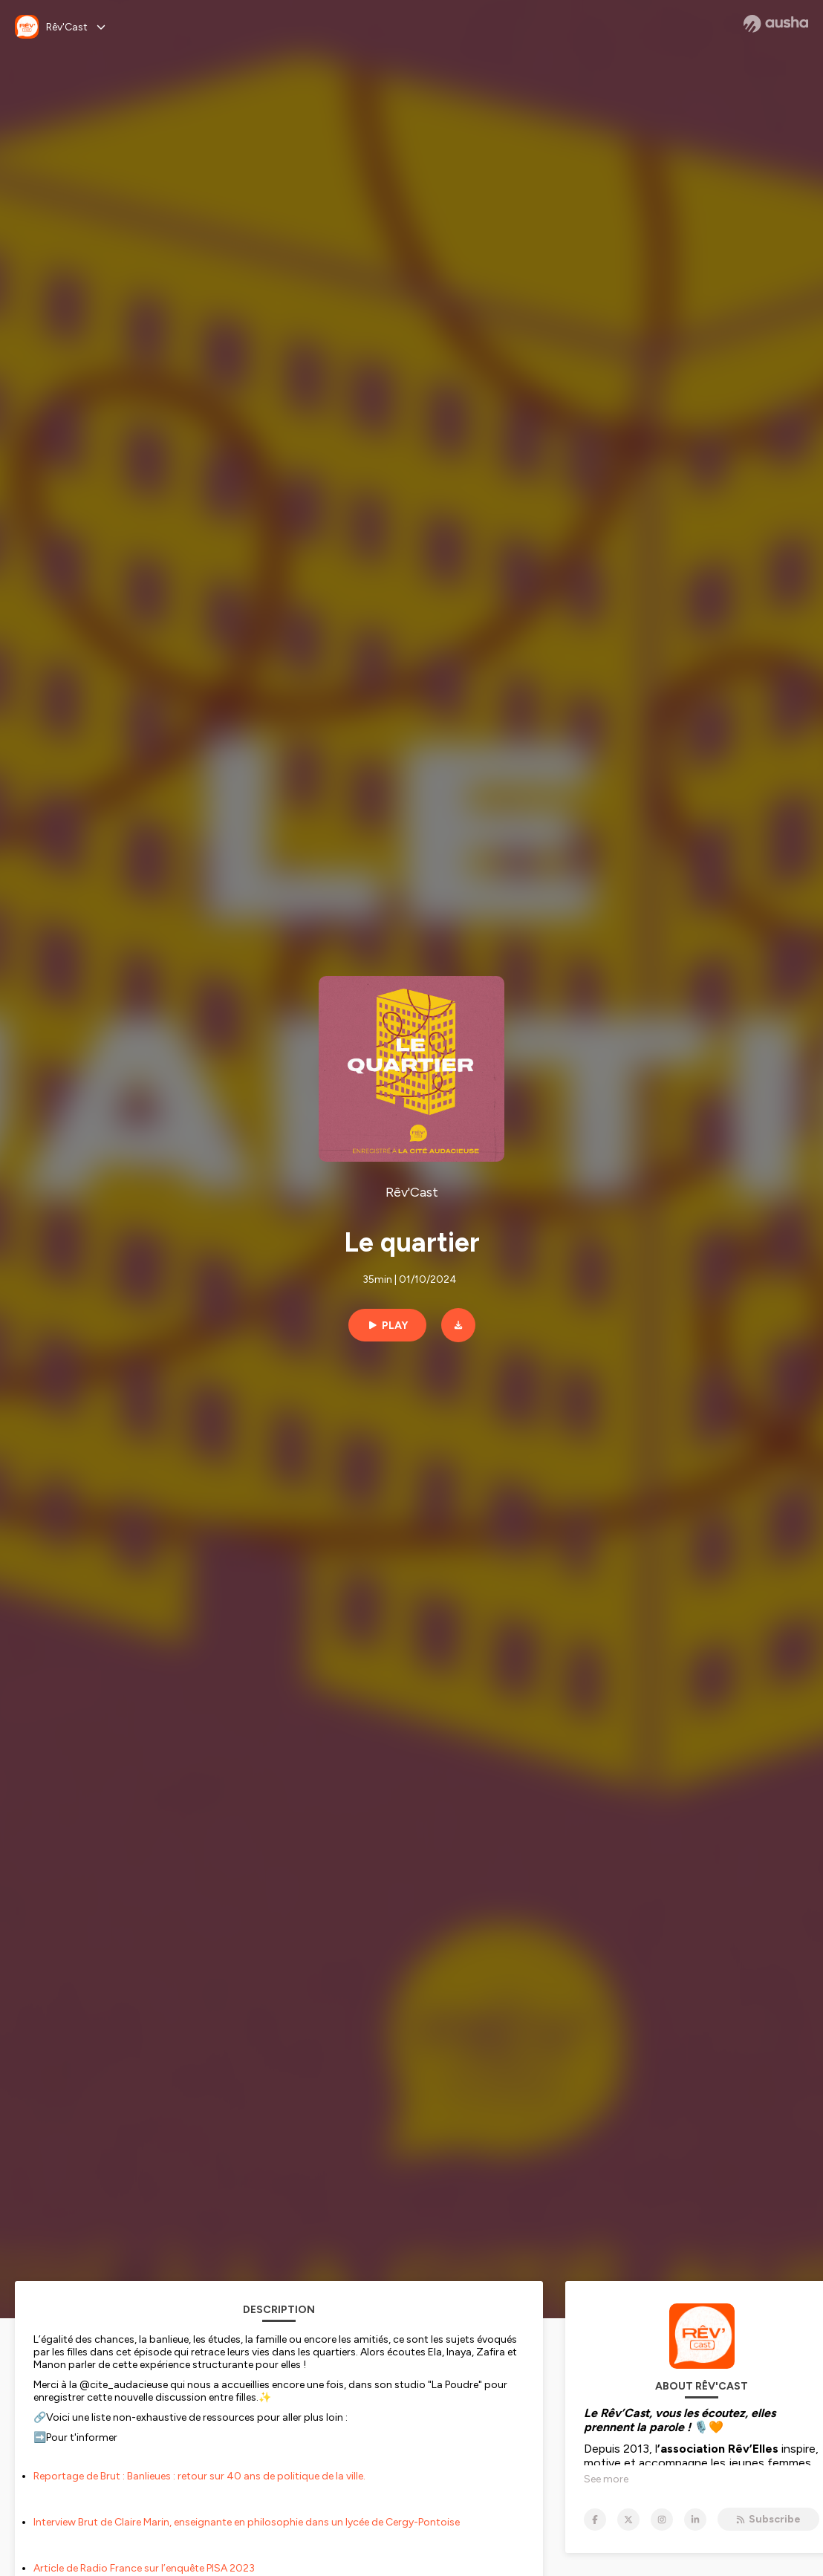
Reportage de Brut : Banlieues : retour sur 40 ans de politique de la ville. (199, 2476)
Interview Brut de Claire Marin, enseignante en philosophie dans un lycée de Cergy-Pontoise (246, 2522)
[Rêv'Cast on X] (628, 2519)
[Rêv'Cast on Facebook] (595, 2519)
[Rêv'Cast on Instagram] (662, 2519)
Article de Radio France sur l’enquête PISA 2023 (144, 2568)
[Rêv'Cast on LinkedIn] (695, 2519)
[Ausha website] (776, 24)
